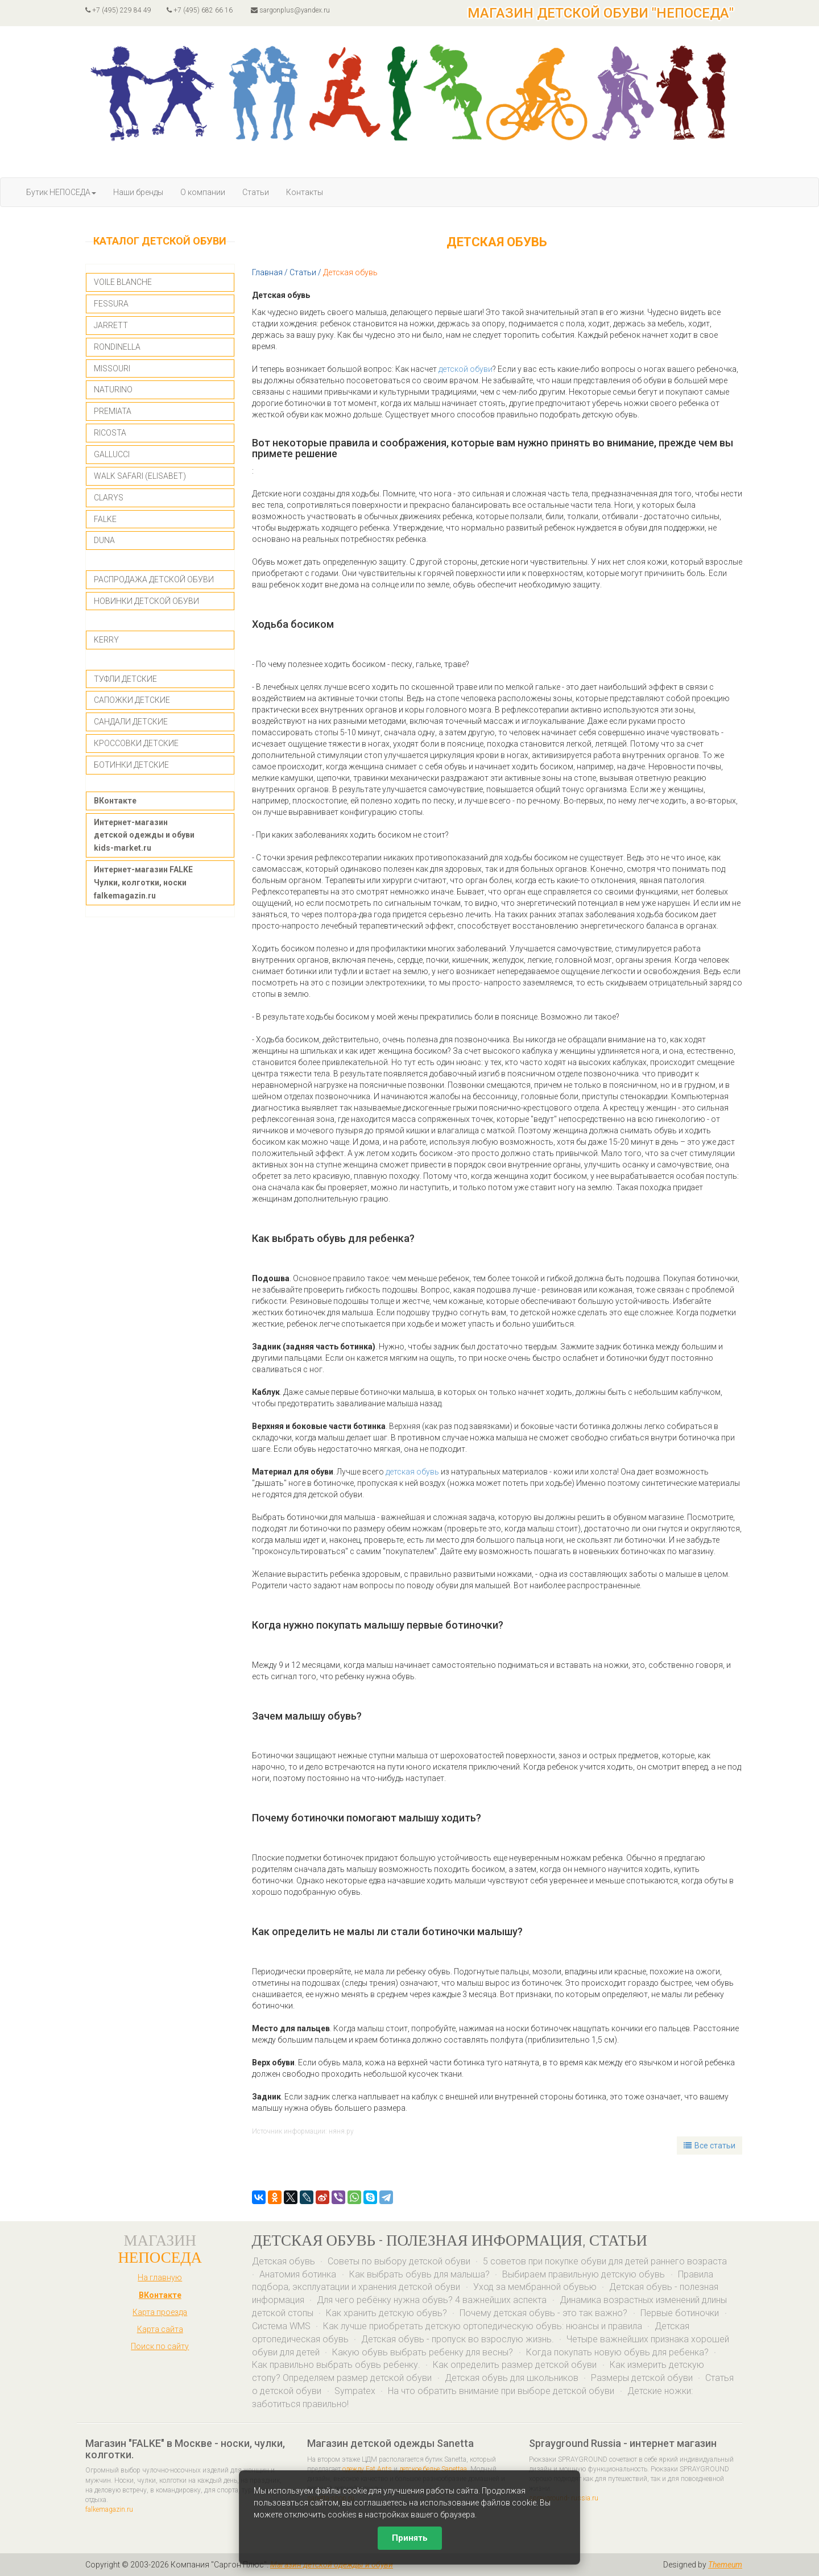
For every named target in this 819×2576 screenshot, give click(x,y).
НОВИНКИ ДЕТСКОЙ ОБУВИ (146, 601)
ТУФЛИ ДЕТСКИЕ (125, 679)
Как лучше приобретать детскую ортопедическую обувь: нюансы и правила (482, 2326)
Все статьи (709, 2145)
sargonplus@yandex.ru (290, 10)
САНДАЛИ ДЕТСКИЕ (131, 721)
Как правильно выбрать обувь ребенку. (336, 2364)
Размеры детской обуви (642, 2377)
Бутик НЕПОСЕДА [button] (61, 192)
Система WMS (281, 2326)
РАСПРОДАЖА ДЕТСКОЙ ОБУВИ (154, 579)
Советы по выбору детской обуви (399, 2261)
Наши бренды (138, 192)
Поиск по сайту (160, 2346)
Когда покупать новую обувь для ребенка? (617, 2352)
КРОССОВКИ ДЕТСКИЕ (136, 743)
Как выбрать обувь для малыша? (419, 2274)
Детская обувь (283, 2261)
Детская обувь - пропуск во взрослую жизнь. (457, 2339)
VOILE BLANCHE (123, 282)
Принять (410, 2538)
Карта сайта (160, 2329)
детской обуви (466, 369)
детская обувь (412, 1471)
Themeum (725, 2564)
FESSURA (111, 303)
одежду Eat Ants (367, 2469)
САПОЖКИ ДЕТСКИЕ (132, 700)
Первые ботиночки (680, 2313)
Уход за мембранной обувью (535, 2286)
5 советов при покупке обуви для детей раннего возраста (605, 2261)
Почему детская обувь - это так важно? (545, 2313)
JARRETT (111, 325)
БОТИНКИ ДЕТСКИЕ (131, 764)
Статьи (255, 192)
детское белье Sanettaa (433, 2469)
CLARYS (108, 497)
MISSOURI (112, 368)
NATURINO (113, 389)
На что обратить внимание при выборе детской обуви (502, 2391)
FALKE (105, 519)
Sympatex (354, 2391)
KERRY (106, 639)
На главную (160, 2277)
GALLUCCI (112, 454)
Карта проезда (160, 2312)
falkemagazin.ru (109, 2509)
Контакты (304, 192)
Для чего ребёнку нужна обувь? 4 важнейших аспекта (433, 2300)
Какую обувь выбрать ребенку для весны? (423, 2352)
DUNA (104, 540)
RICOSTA (110, 432)
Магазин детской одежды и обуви (331, 2564)
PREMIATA (112, 411)
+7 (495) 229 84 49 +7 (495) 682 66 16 (159, 10)
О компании (202, 192)
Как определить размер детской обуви (516, 2364)
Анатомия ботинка (298, 2274)
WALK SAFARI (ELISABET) (140, 476)
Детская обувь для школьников (511, 2377)
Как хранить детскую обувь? (386, 2313)
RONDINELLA (117, 346)
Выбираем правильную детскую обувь (584, 2274)
